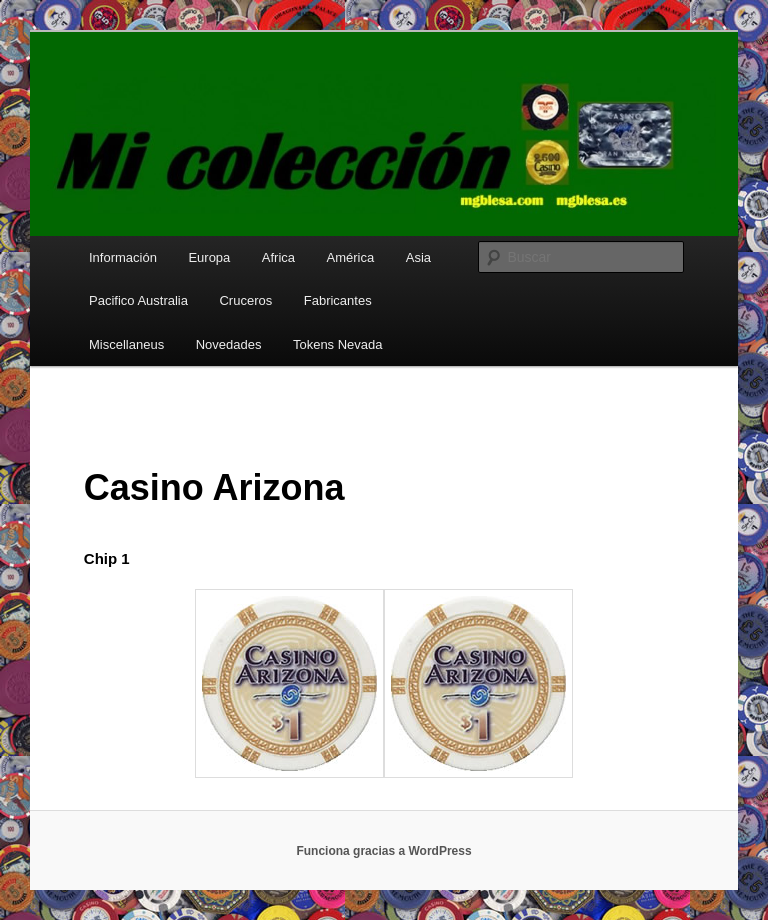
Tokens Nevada (338, 344)
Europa (209, 257)
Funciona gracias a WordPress (383, 851)
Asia (418, 257)
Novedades (229, 344)
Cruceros (245, 300)
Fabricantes (338, 300)
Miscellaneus (126, 344)
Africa (278, 257)
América (351, 257)
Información (123, 257)
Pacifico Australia (138, 300)
